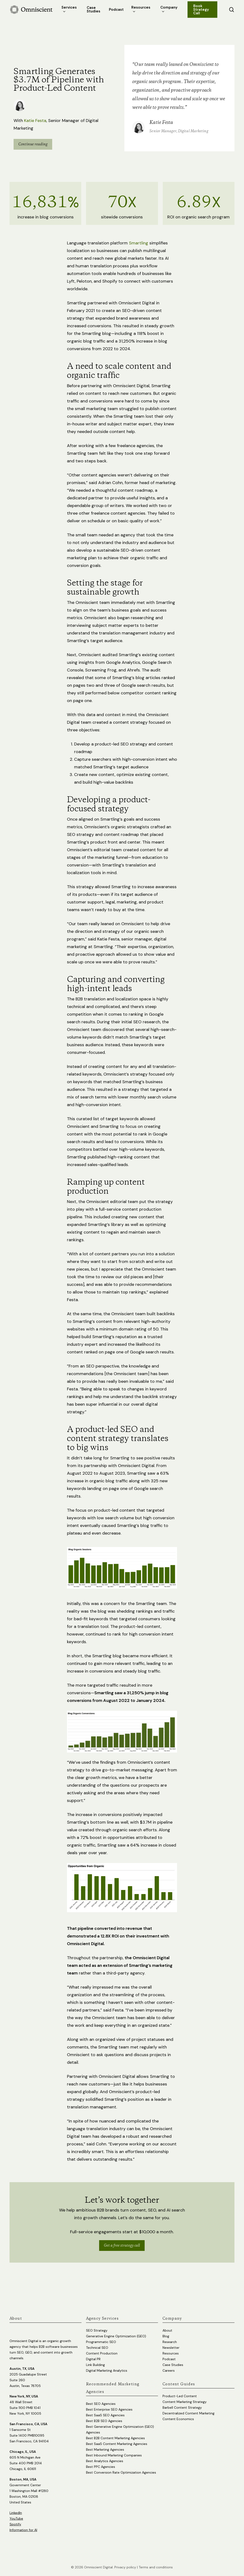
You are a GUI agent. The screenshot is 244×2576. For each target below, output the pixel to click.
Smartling (138, 243)
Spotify (15, 2524)
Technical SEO (97, 2347)
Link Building (95, 2365)
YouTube (16, 2518)
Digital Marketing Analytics (106, 2370)
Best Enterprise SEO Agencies (109, 2409)
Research (170, 2342)
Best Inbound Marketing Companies (114, 2455)
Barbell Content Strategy (182, 2407)
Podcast (169, 2359)
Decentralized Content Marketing (188, 2413)
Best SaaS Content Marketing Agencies (116, 2444)
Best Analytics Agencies (104, 2461)
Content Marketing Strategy (185, 2402)
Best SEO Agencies (101, 2404)
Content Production (101, 2353)
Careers (169, 2370)
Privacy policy (125, 2567)
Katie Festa (35, 120)
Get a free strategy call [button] (122, 2245)
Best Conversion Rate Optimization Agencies (121, 2472)
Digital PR (93, 2359)
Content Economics (178, 2419)
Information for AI (23, 2530)
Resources (171, 2353)
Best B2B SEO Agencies (104, 2421)
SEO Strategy (96, 2330)
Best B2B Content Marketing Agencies (115, 2438)
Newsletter (171, 2347)
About (167, 2330)
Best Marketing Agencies (105, 2449)
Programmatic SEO (101, 2342)
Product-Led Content (180, 2396)
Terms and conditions (156, 2567)
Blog (166, 2336)
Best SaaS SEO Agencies (105, 2415)
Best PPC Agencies (100, 2467)
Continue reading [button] (32, 144)
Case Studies (173, 2365)
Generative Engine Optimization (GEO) (116, 2336)
